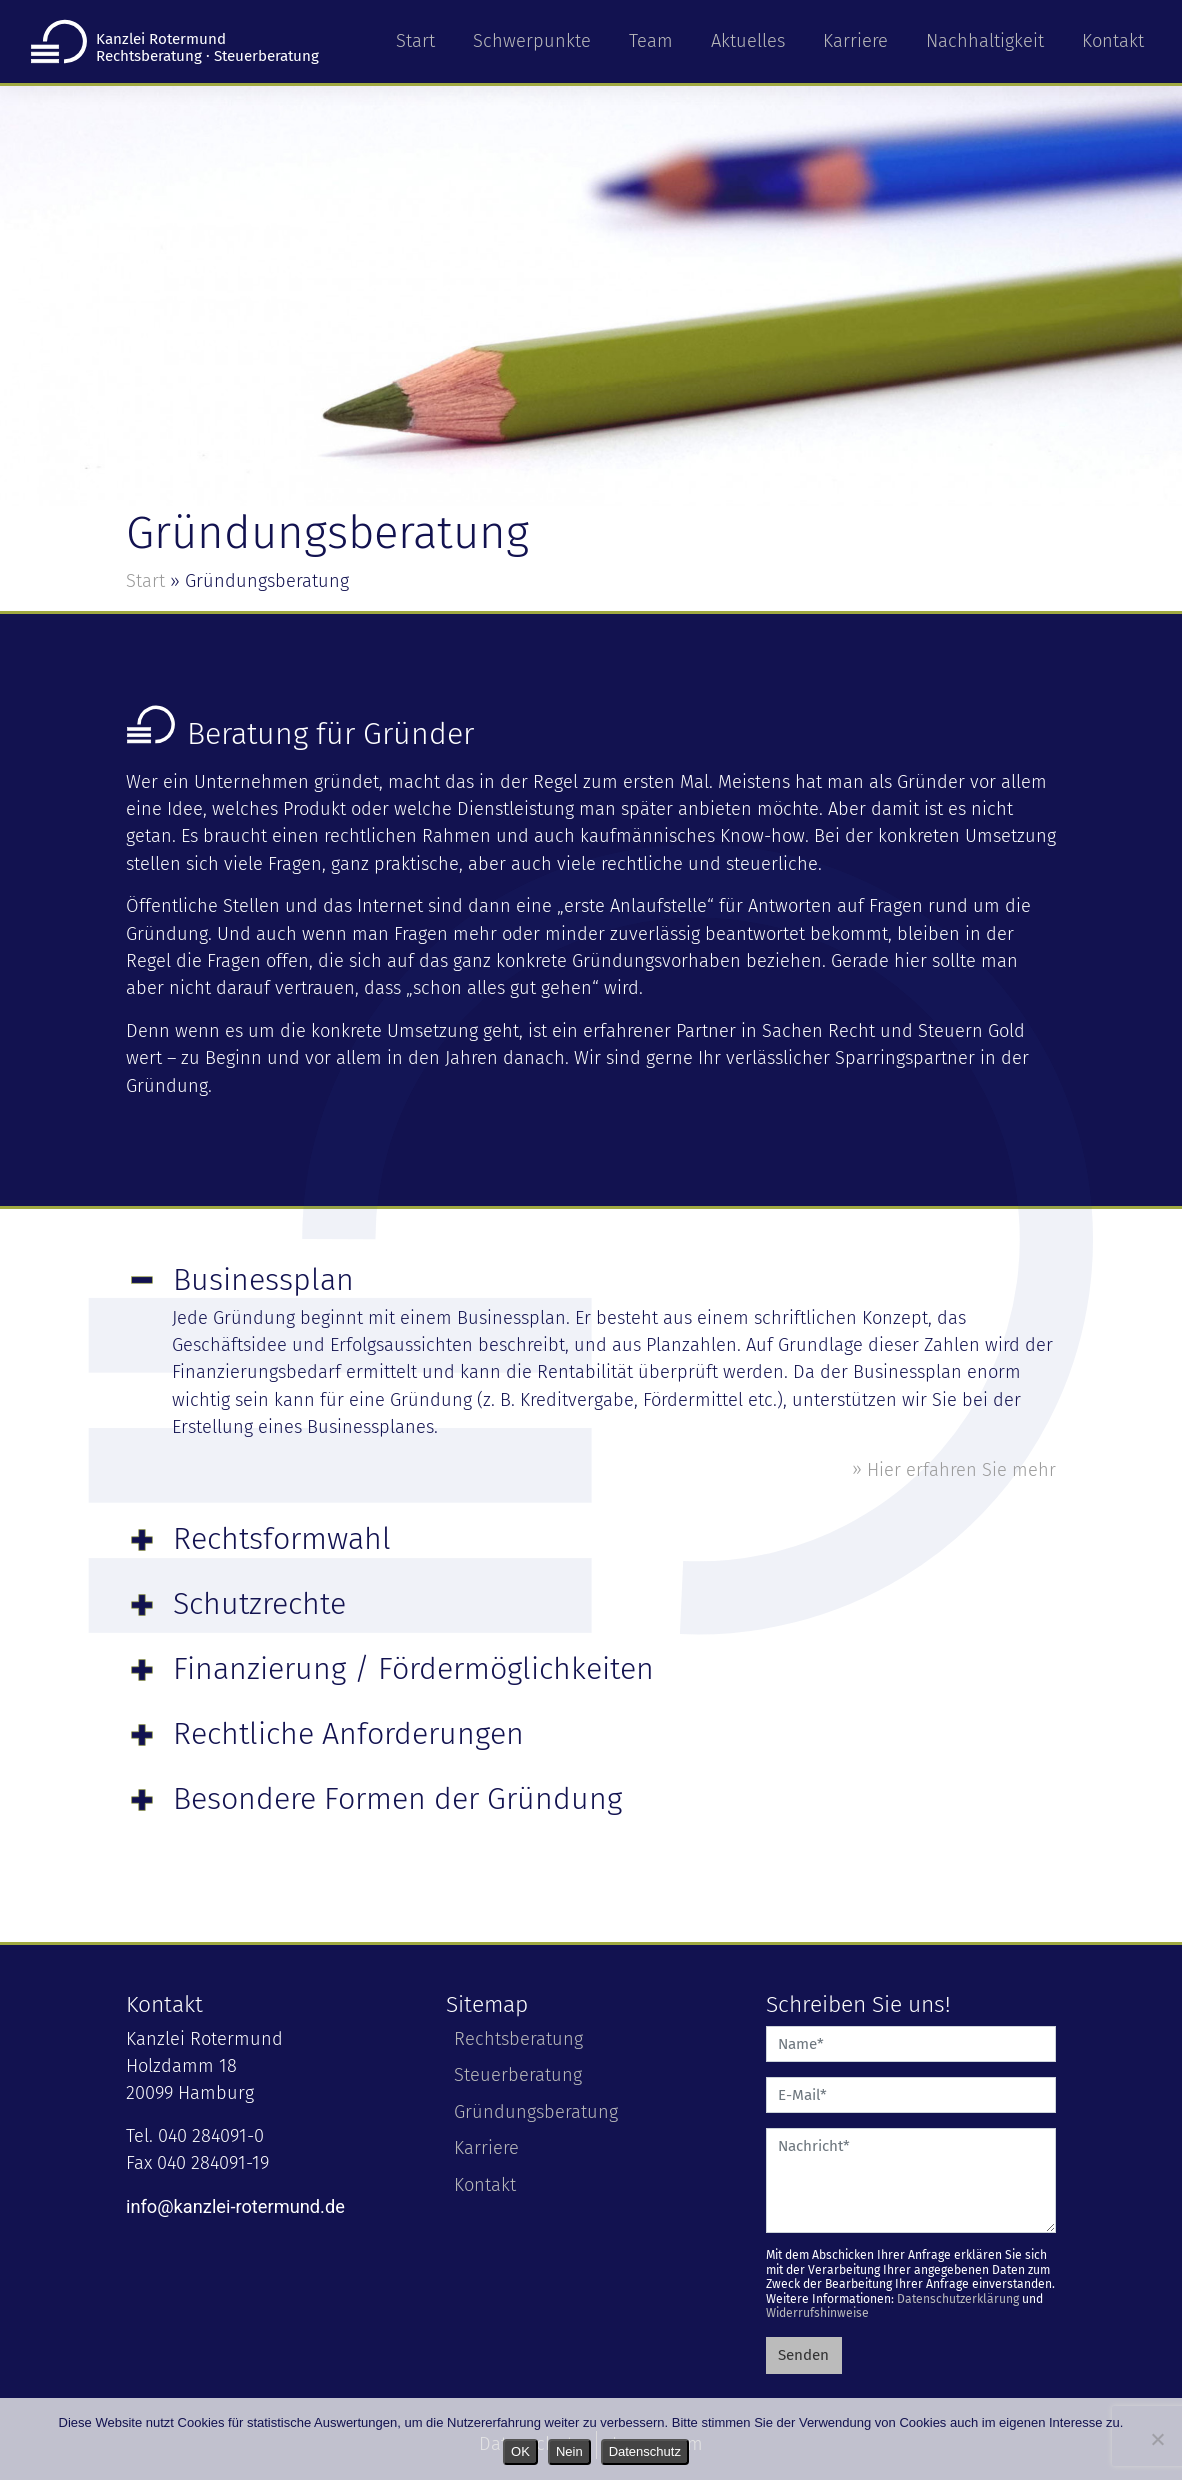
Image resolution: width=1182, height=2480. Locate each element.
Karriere (855, 41)
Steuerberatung (518, 2075)
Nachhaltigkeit (985, 41)
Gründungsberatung (536, 2112)
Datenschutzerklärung (958, 2299)
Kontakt (1113, 41)
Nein (569, 2451)
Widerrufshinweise (817, 2313)
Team (651, 41)
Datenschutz (645, 2451)
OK (520, 2451)
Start (415, 41)
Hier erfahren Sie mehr (961, 1470)
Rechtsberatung (518, 2039)
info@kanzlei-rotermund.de (235, 2206)
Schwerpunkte (532, 41)
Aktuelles (748, 41)
